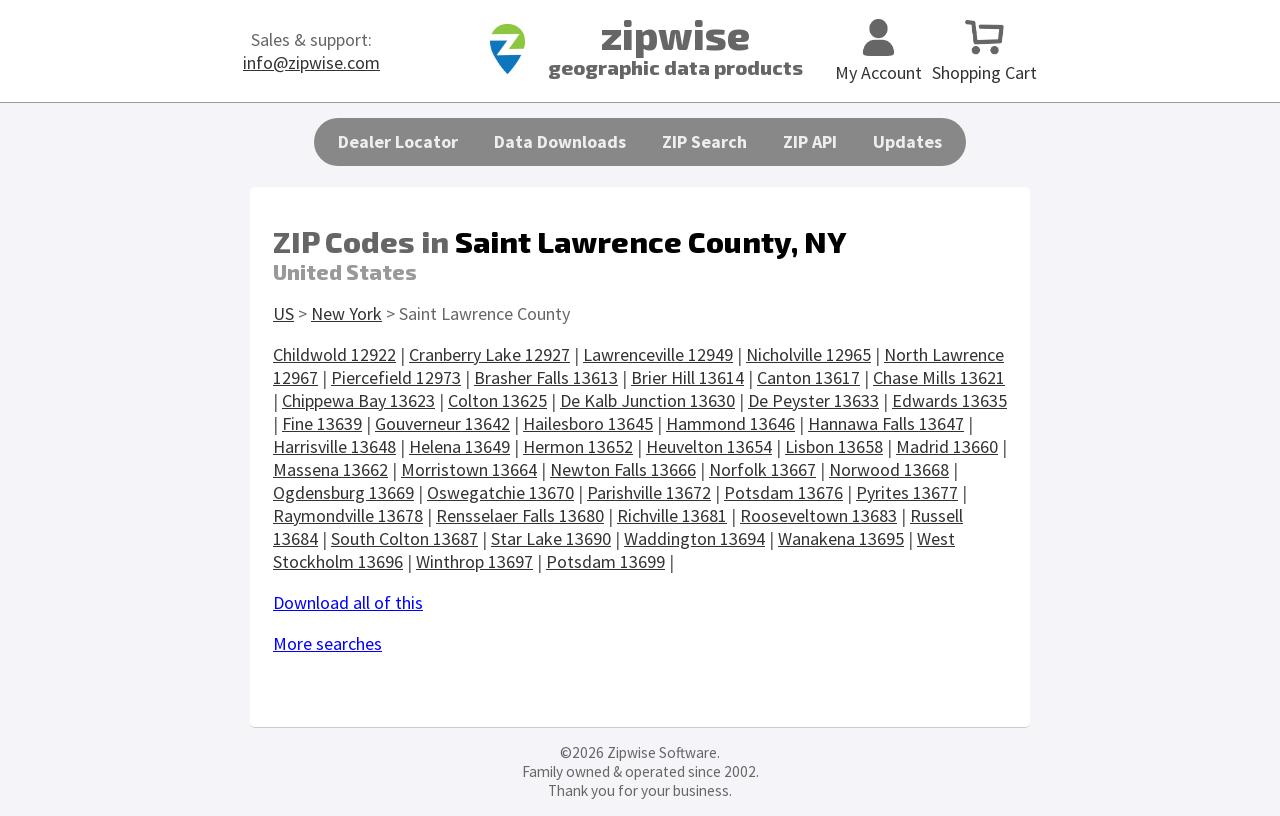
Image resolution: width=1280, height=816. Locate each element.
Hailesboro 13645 (588, 423)
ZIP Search (704, 141)
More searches (327, 643)
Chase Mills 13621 (939, 377)
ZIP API (810, 141)
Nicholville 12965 (808, 354)
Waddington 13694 (694, 538)
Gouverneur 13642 (442, 423)
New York (346, 313)
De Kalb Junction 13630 (647, 400)
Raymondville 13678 (348, 515)
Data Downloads (560, 141)
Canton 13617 (808, 377)
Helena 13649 (459, 446)
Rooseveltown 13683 (818, 515)
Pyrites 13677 (907, 492)
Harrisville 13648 (334, 446)
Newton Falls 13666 (623, 469)
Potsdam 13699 (605, 561)
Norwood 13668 (889, 469)
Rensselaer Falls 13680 (520, 515)
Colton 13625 (497, 400)
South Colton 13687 (404, 538)
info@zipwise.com (311, 62)
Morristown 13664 (469, 469)
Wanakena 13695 (841, 538)
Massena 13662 (330, 469)
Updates (907, 141)
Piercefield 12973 (396, 377)
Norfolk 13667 (762, 469)
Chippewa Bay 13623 (358, 400)
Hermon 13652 (578, 446)
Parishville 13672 (649, 492)
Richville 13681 (672, 515)
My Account (878, 61)
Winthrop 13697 (474, 561)
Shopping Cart (984, 61)
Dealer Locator (398, 141)
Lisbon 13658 (834, 446)
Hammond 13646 (730, 423)
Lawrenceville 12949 (658, 354)
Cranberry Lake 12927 (489, 354)
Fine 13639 (322, 423)
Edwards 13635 (949, 400)
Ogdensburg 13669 (343, 492)
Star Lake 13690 (551, 538)
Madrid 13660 (947, 446)
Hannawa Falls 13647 (886, 423)
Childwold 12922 (334, 354)
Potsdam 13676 (783, 492)
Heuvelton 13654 (709, 446)
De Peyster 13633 (813, 400)
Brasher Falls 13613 (546, 377)
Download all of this (348, 602)
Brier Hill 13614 (687, 377)
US (283, 313)
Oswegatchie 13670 (500, 492)
